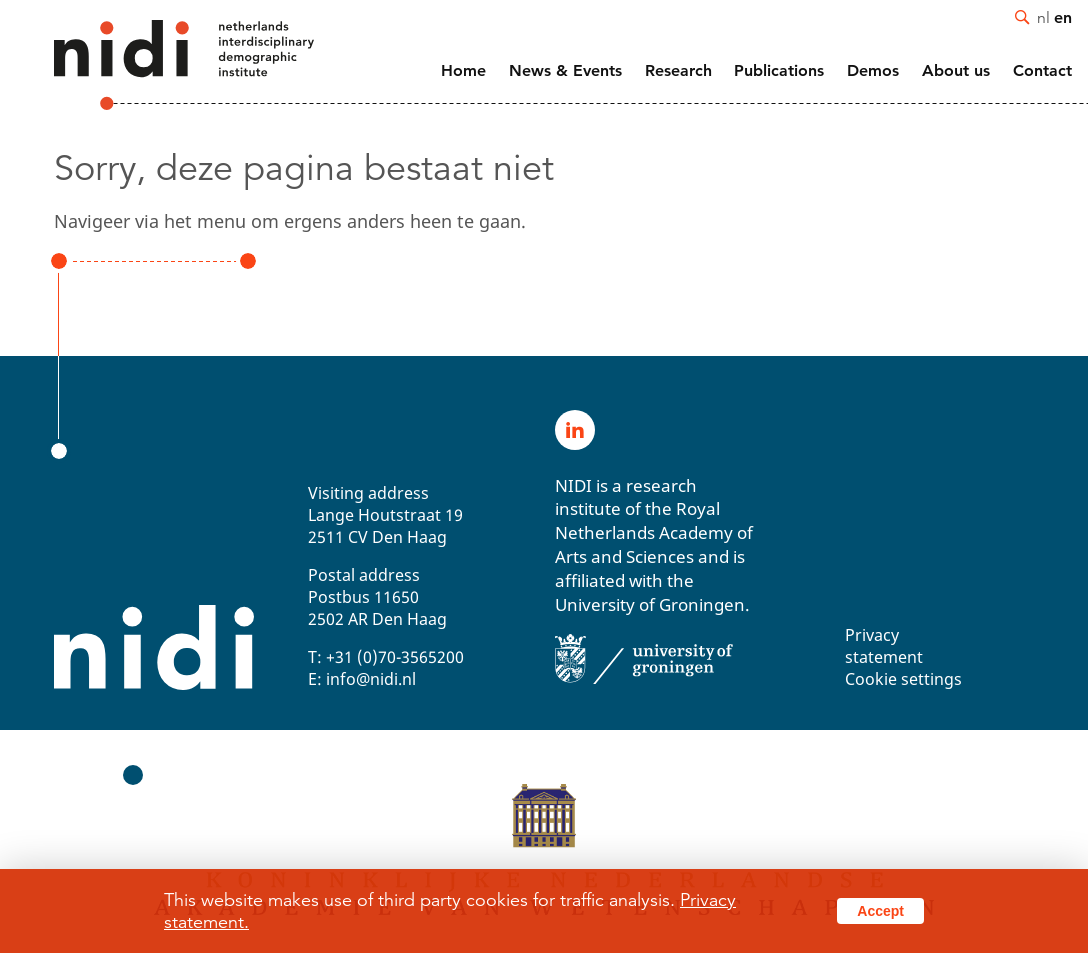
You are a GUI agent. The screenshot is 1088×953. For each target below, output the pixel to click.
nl (1043, 17)
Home (463, 70)
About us (956, 70)
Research (678, 70)
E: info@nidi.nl (362, 679)
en (1063, 17)
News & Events (565, 70)
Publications (779, 70)
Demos (873, 70)
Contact (1042, 70)
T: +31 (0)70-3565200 (386, 657)
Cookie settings (903, 679)
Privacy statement (884, 646)
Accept (880, 911)
